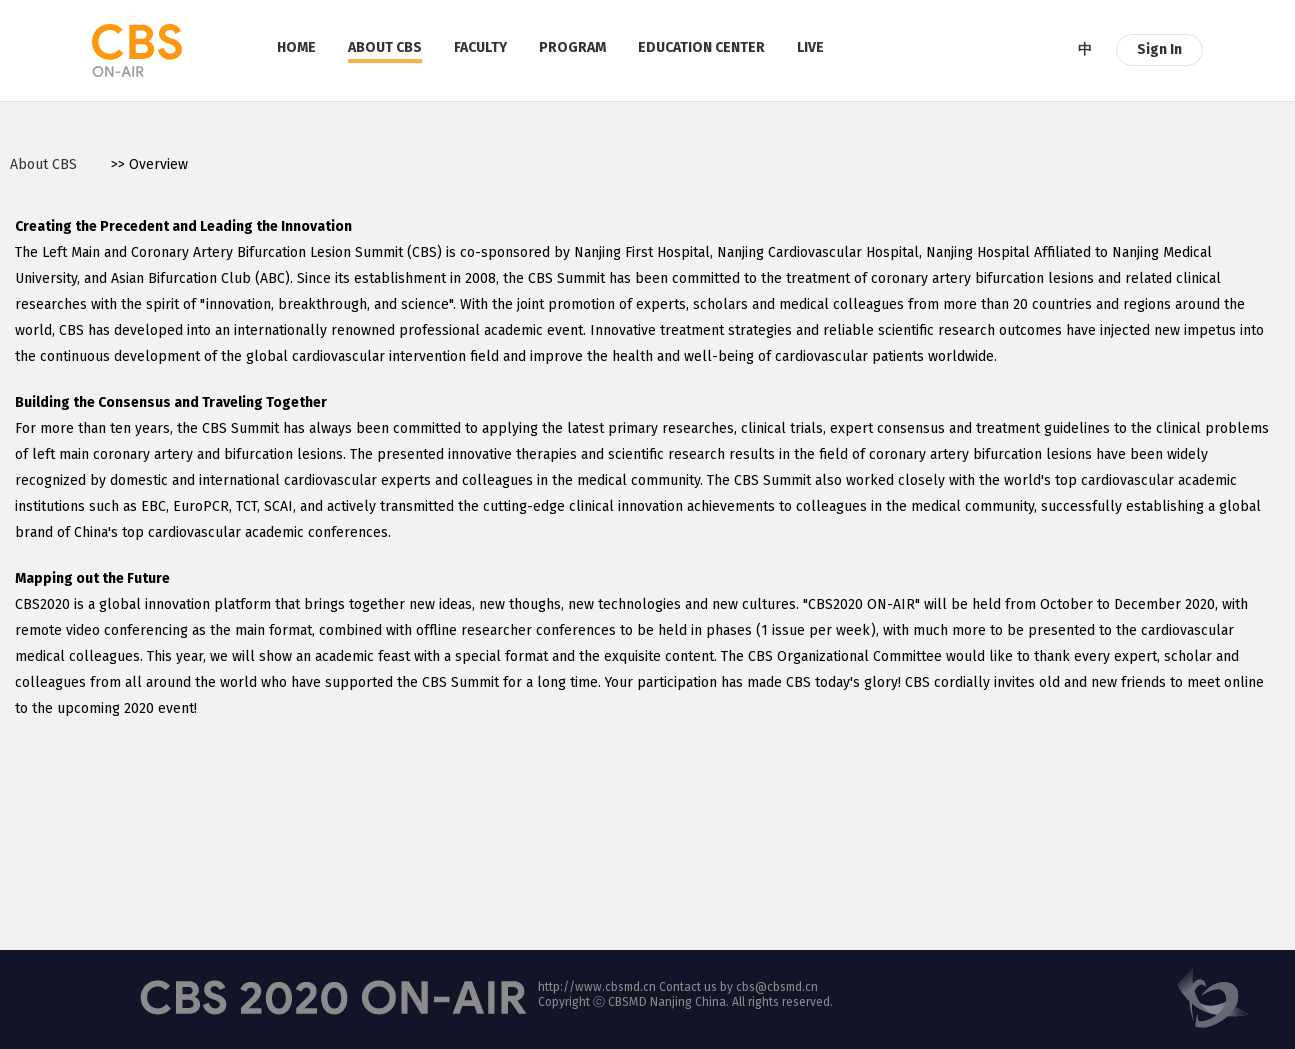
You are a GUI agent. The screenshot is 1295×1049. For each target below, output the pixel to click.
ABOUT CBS (385, 47)
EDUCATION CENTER (701, 47)
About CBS (43, 164)
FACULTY (480, 47)
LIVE (810, 47)
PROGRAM (572, 47)
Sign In (1159, 49)
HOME (296, 47)
